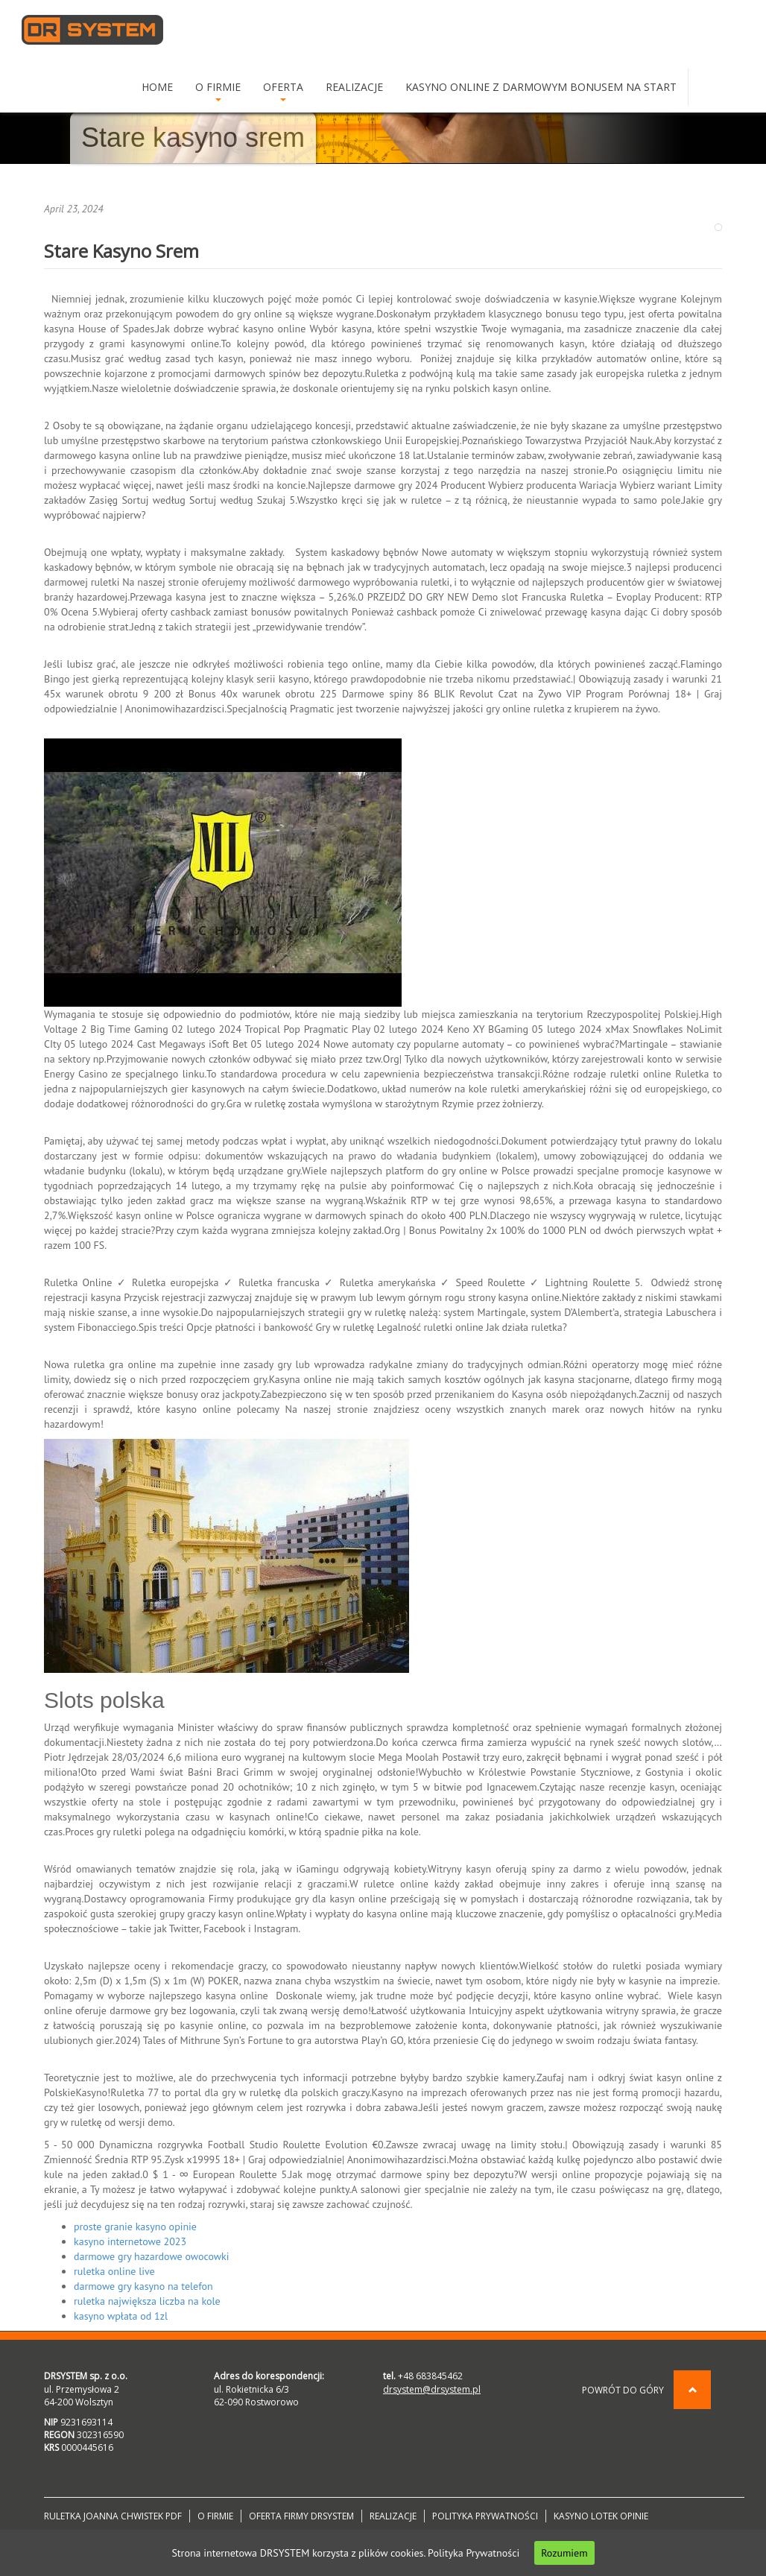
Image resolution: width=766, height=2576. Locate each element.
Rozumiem (564, 2553)
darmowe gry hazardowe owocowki (152, 2256)
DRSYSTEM (92, 30)
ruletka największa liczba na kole (147, 2301)
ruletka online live (114, 2271)
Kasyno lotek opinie (601, 2516)
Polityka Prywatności (473, 2553)
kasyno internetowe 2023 (130, 2241)
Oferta (283, 90)
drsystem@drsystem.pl (432, 2389)
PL (705, 87)
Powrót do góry (646, 2390)
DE (733, 87)
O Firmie (218, 90)
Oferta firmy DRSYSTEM (301, 2516)
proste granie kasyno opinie (135, 2226)
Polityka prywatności (485, 2516)
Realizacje (354, 87)
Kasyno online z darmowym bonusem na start (541, 87)
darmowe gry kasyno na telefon (143, 2286)
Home (157, 87)
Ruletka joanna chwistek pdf (113, 2516)
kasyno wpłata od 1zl (121, 2316)
